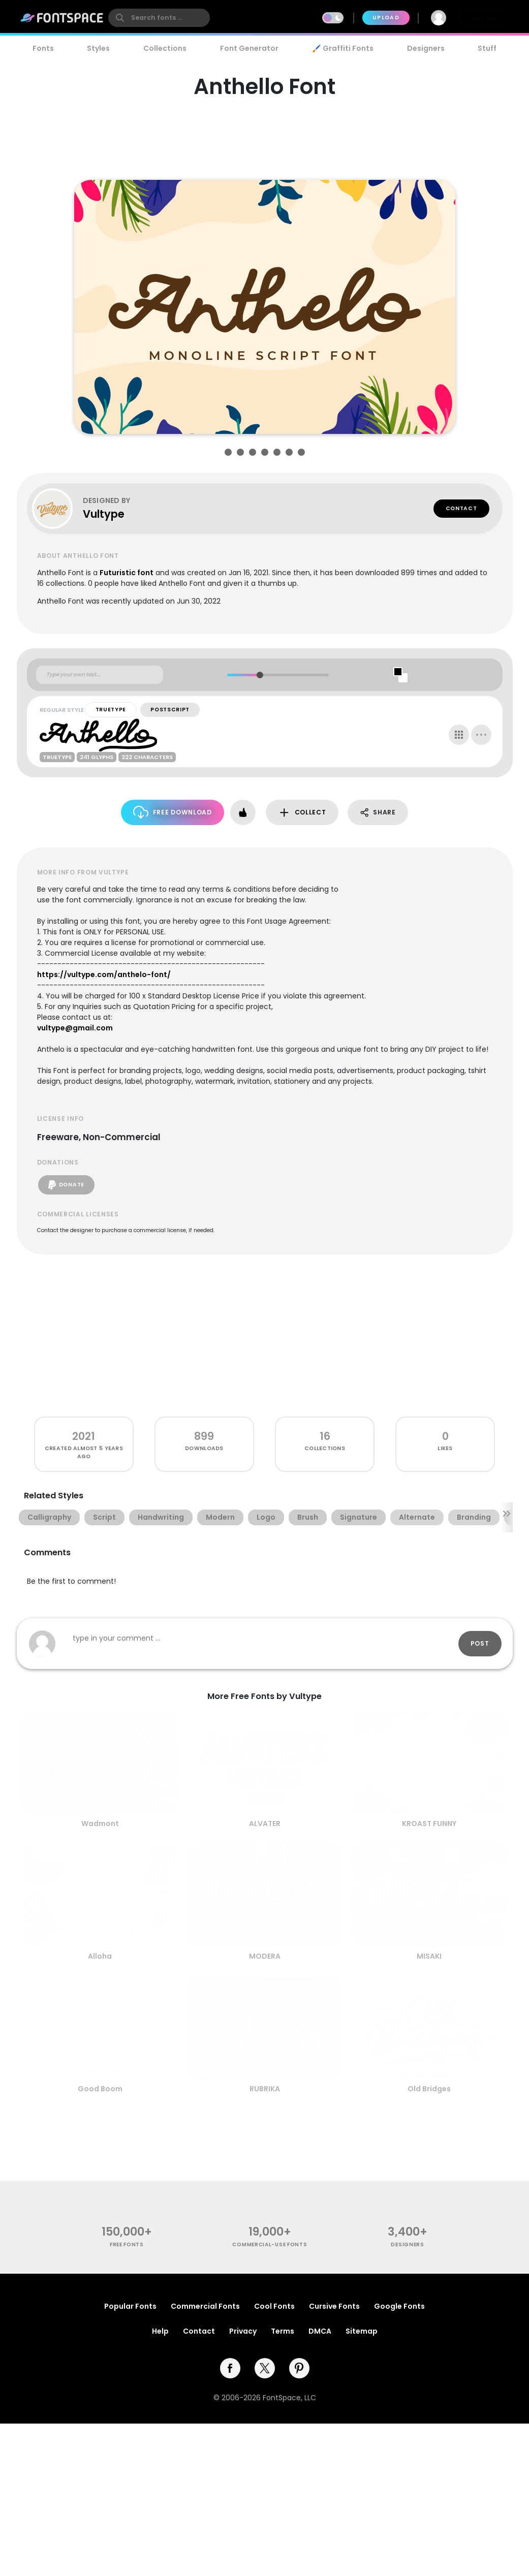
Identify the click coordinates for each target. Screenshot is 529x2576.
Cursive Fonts (334, 2306)
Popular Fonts (130, 2306)
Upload (385, 17)
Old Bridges (429, 2089)
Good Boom (100, 2089)
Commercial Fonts (205, 2306)
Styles (98, 48)
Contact (461, 508)
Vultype (104, 514)
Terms (282, 2331)
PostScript (170, 709)
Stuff (487, 48)
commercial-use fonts (269, 2244)
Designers (426, 48)
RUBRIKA (265, 2089)
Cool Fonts (274, 2306)
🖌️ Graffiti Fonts (342, 48)
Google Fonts (399, 2306)
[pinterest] (299, 2368)
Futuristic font (126, 573)
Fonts (43, 48)
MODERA (265, 1956)
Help (160, 2331)
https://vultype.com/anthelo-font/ (104, 974)
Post (480, 1643)
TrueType (111, 709)
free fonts (127, 2244)
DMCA (319, 2331)
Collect (302, 812)
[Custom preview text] (99, 675)
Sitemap (362, 2331)
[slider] (260, 675)
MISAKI (429, 1956)
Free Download (172, 812)
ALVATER (265, 1823)
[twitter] (265, 2368)
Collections (164, 48)
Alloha (100, 1956)
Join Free (485, 17)
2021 (83, 1436)
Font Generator (249, 48)
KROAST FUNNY (429, 1823)
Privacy (243, 2331)
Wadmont (100, 1823)
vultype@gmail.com (75, 1028)
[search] (159, 18)
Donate (66, 1184)
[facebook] (230, 2368)
